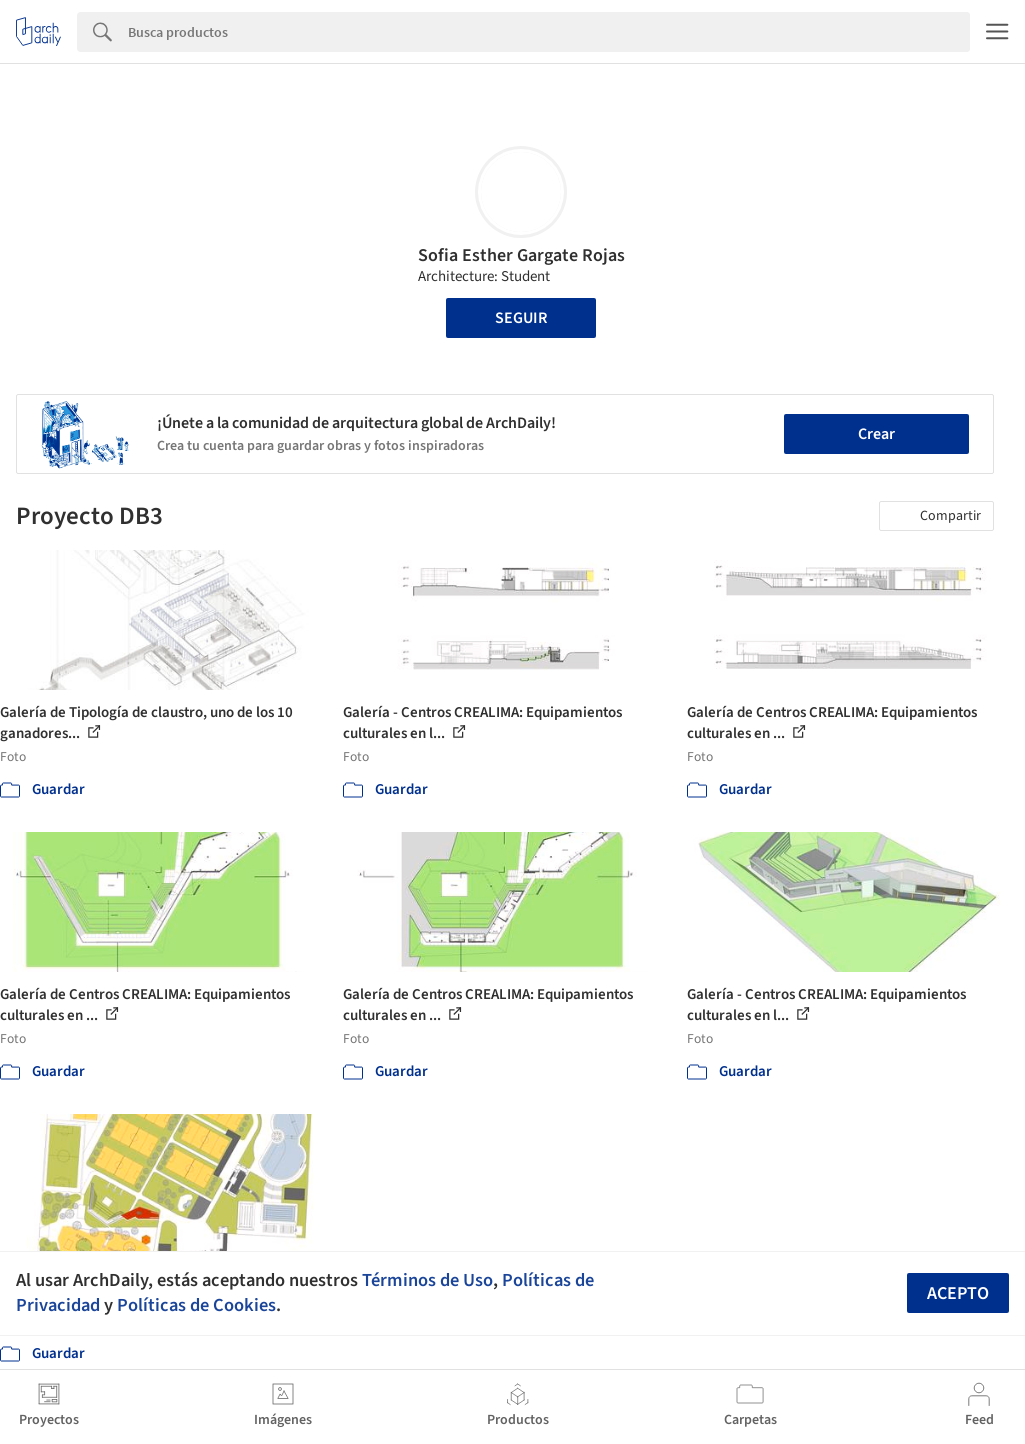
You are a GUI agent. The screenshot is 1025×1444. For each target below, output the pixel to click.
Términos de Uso (427, 1280)
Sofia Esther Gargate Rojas (521, 255)
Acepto (958, 1293)
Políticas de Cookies (196, 1305)
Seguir (521, 318)
